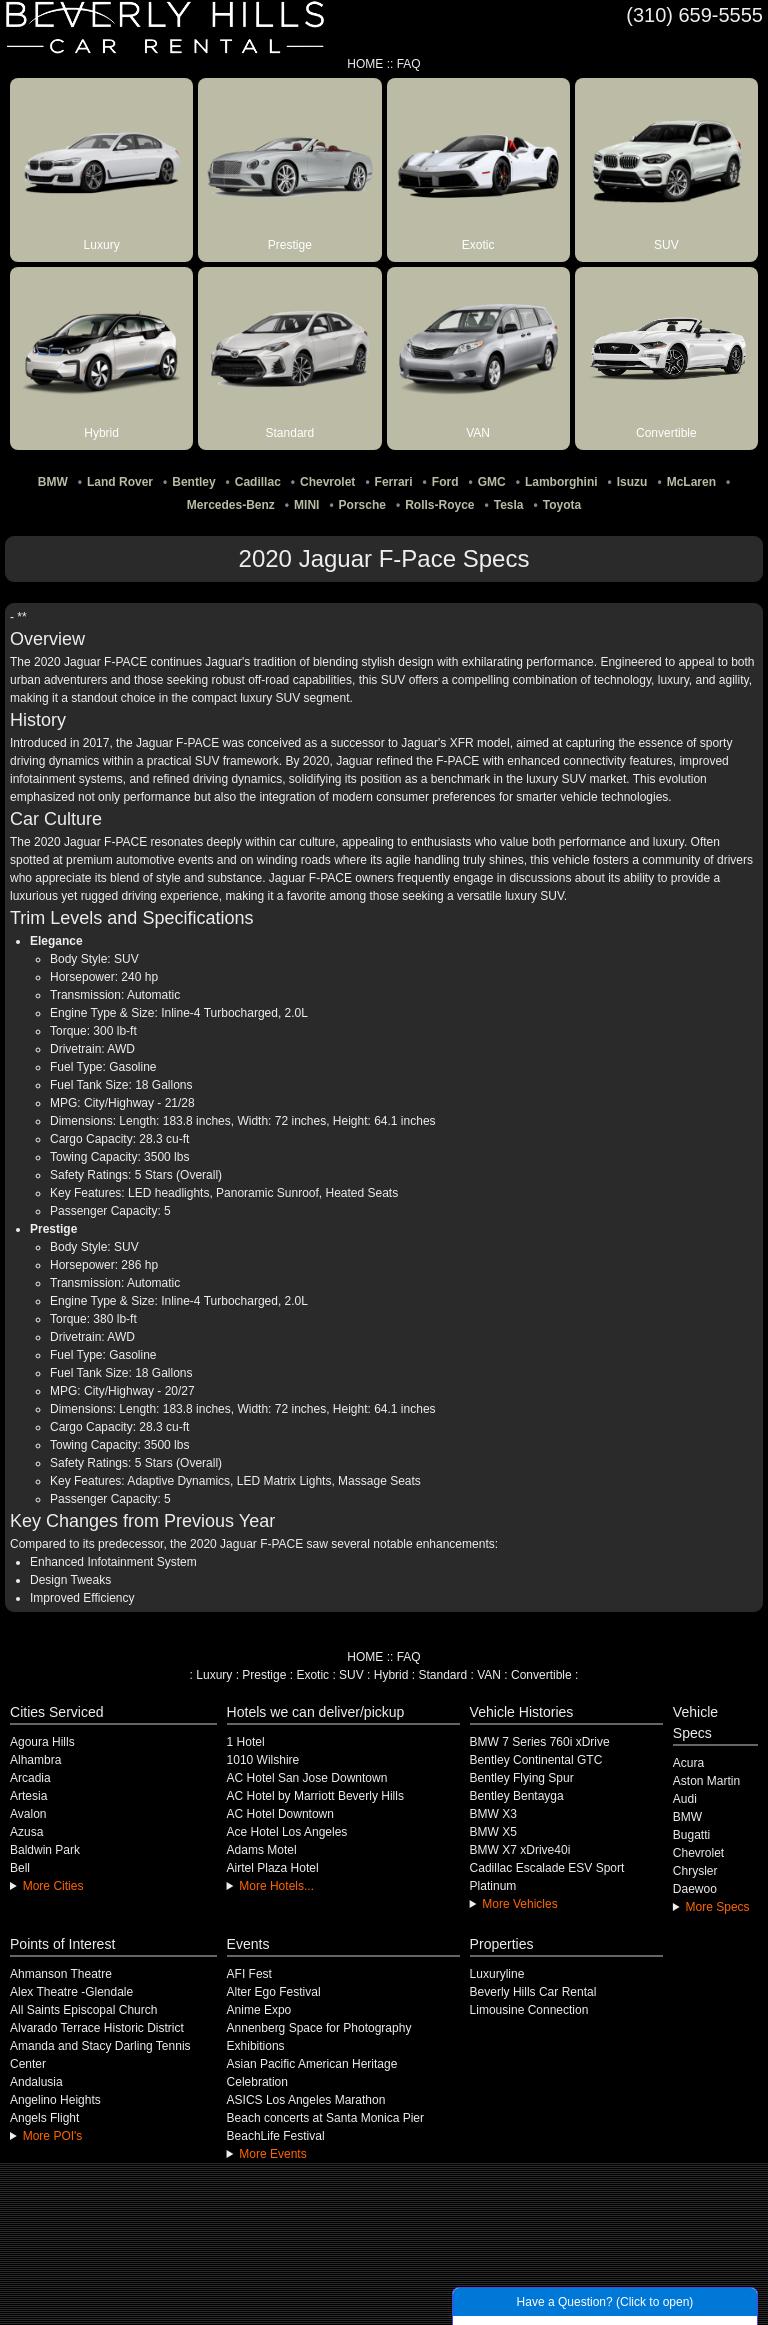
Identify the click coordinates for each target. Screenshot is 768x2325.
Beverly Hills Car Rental (533, 1992)
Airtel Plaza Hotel (273, 1868)
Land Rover (120, 482)
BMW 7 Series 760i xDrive (540, 1742)
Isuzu (632, 482)
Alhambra (35, 1760)
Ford (445, 482)
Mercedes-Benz (231, 505)
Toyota (562, 505)
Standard (442, 1675)
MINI (306, 505)
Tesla (509, 505)
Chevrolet (327, 482)
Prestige (264, 1675)
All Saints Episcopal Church (83, 2010)
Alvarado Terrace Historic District (97, 2028)
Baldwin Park (45, 1850)
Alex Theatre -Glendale (71, 1992)
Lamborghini (561, 482)
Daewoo (695, 1889)
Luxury (214, 1675)
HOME (365, 64)
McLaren (691, 482)
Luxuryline (497, 1974)
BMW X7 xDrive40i (520, 1850)
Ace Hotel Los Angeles (287, 1832)
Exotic (312, 1675)
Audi (685, 1799)
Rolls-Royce (439, 505)
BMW (53, 482)
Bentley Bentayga (517, 1796)
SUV (351, 1675)
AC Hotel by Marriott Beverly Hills (315, 1796)
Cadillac (258, 482)
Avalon (28, 1814)
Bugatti (691, 1835)
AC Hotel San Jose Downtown (307, 1778)
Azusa (26, 1832)
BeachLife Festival (276, 2136)
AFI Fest (249, 1974)
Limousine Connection (529, 2010)
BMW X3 (493, 1814)
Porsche (362, 505)
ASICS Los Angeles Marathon (306, 2100)
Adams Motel (262, 1850)
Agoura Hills (42, 1742)
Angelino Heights (55, 2100)
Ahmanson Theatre (61, 1974)
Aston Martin (706, 1781)
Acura (688, 1763)
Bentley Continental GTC (536, 1760)
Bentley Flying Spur (522, 1778)
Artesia (28, 1796)
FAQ (409, 64)
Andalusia (36, 2082)
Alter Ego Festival (274, 1992)
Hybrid (391, 1675)
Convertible (541, 1675)
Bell (20, 1868)
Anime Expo (259, 2010)
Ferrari (394, 482)
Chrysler (695, 1871)
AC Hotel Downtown (280, 1814)
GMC (492, 482)
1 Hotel (246, 1742)
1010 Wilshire (263, 1760)
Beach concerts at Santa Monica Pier (325, 2118)
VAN (489, 1675)
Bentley (193, 482)
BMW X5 (493, 1832)
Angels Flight (44, 2118)
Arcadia (30, 1778)
